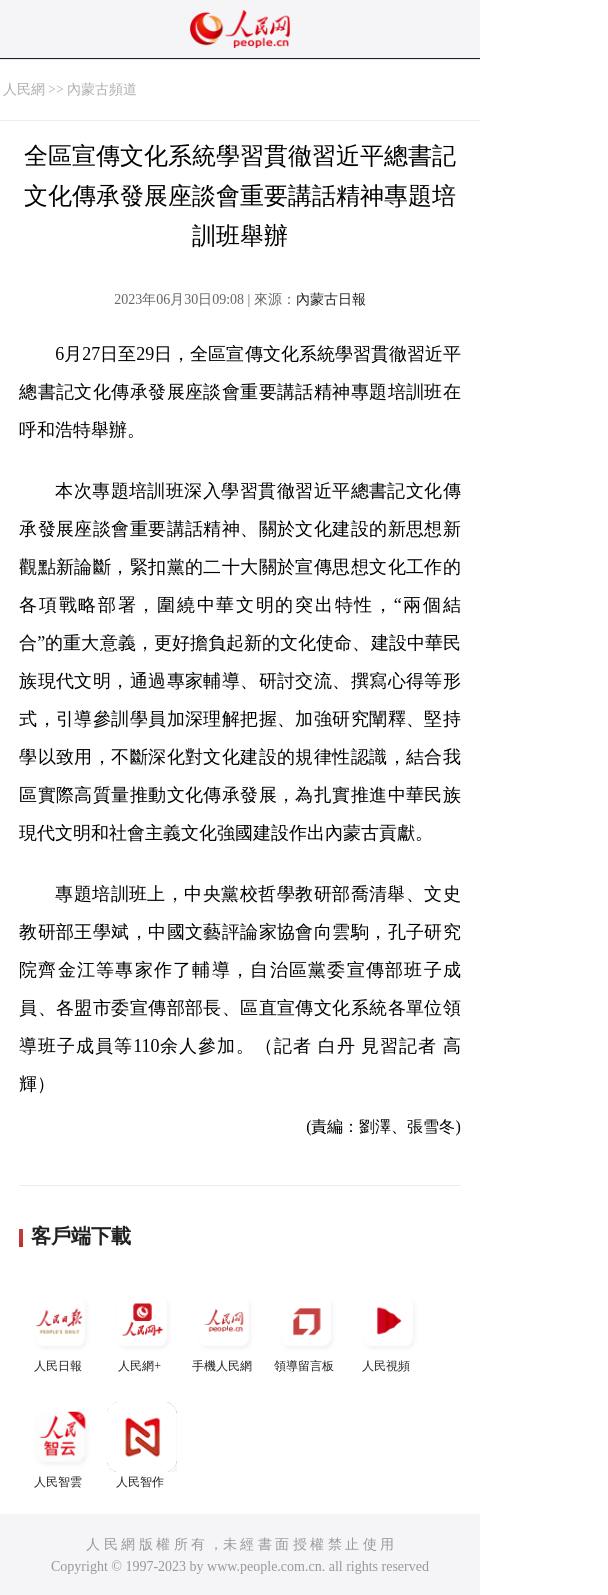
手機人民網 (224, 1329)
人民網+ (142, 1329)
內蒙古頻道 (102, 89)
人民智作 (142, 1445)
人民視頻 (388, 1329)
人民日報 (60, 1329)
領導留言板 (306, 1329)
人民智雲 (60, 1445)
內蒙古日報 (331, 299)
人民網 (24, 89)
